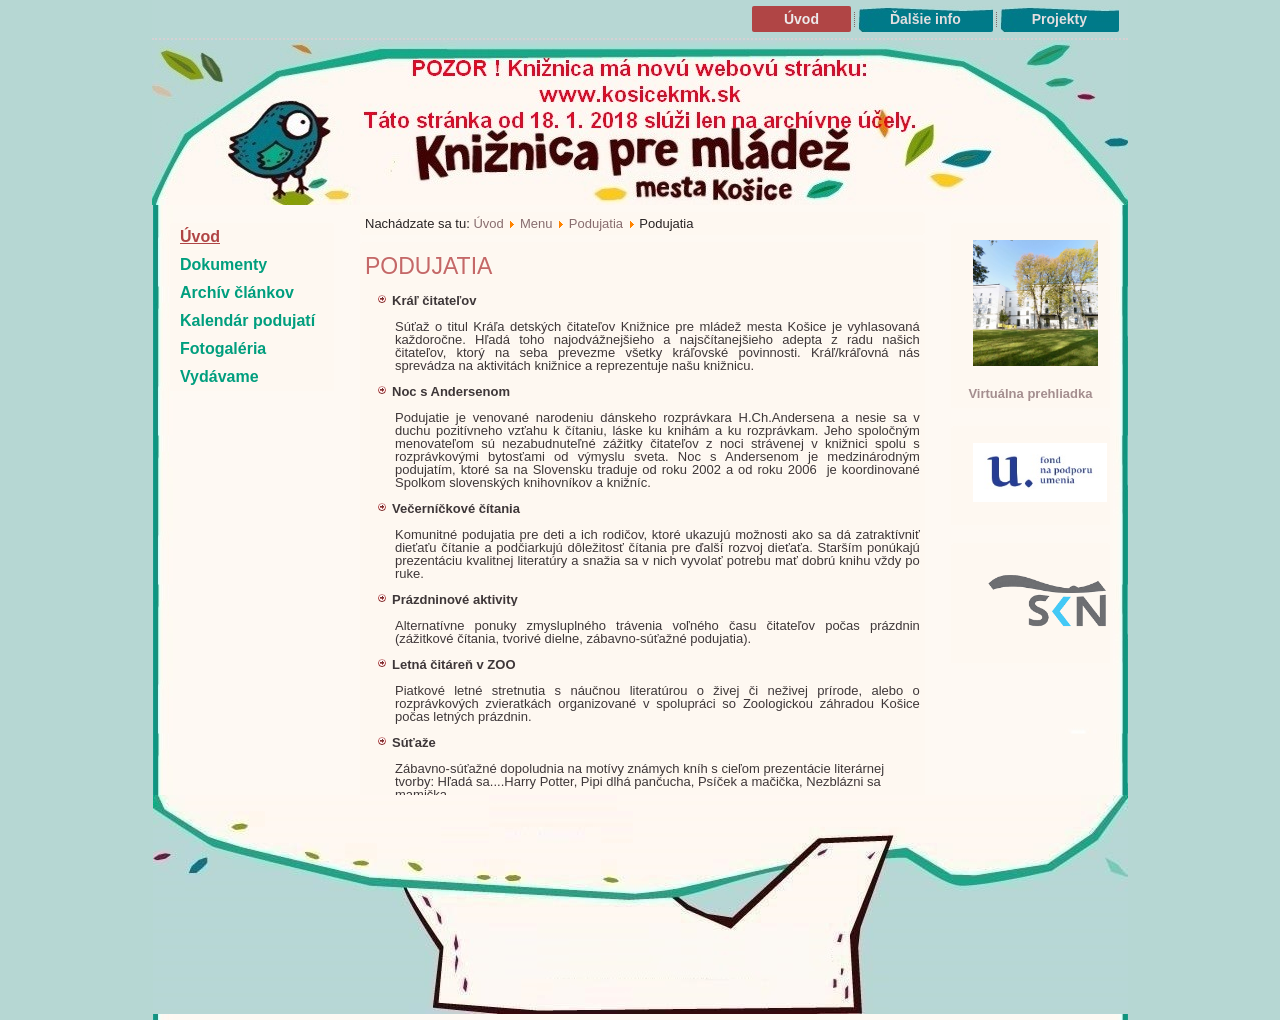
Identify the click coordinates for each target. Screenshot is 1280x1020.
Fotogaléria (223, 348)
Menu (536, 223)
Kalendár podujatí (247, 320)
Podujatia (596, 223)
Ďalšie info (925, 19)
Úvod (801, 19)
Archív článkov (237, 292)
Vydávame (219, 376)
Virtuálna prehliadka (1030, 393)
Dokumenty (223, 264)
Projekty (1059, 19)
